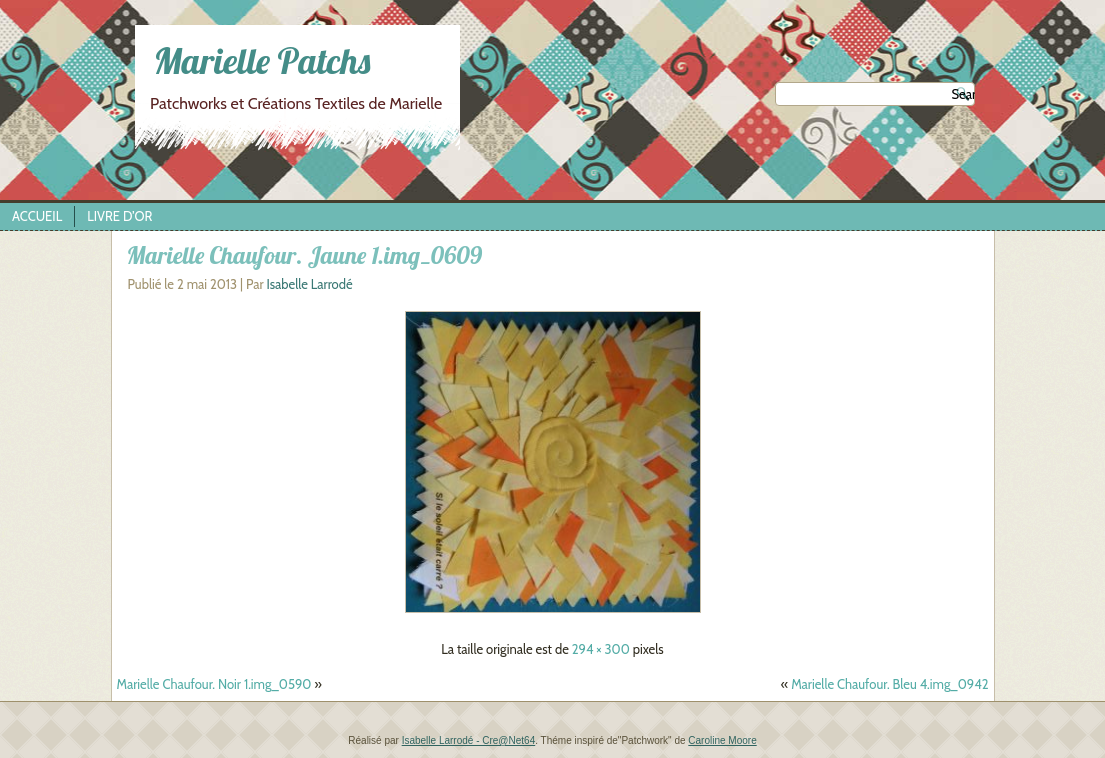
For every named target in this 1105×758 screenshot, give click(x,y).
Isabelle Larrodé (309, 284)
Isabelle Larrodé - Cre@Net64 (469, 740)
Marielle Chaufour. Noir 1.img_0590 (214, 684)
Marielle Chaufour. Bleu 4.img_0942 (889, 684)
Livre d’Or (119, 216)
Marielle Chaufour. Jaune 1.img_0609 (305, 255)
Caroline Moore (722, 740)
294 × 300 (601, 649)
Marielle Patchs (261, 60)
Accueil (37, 216)
